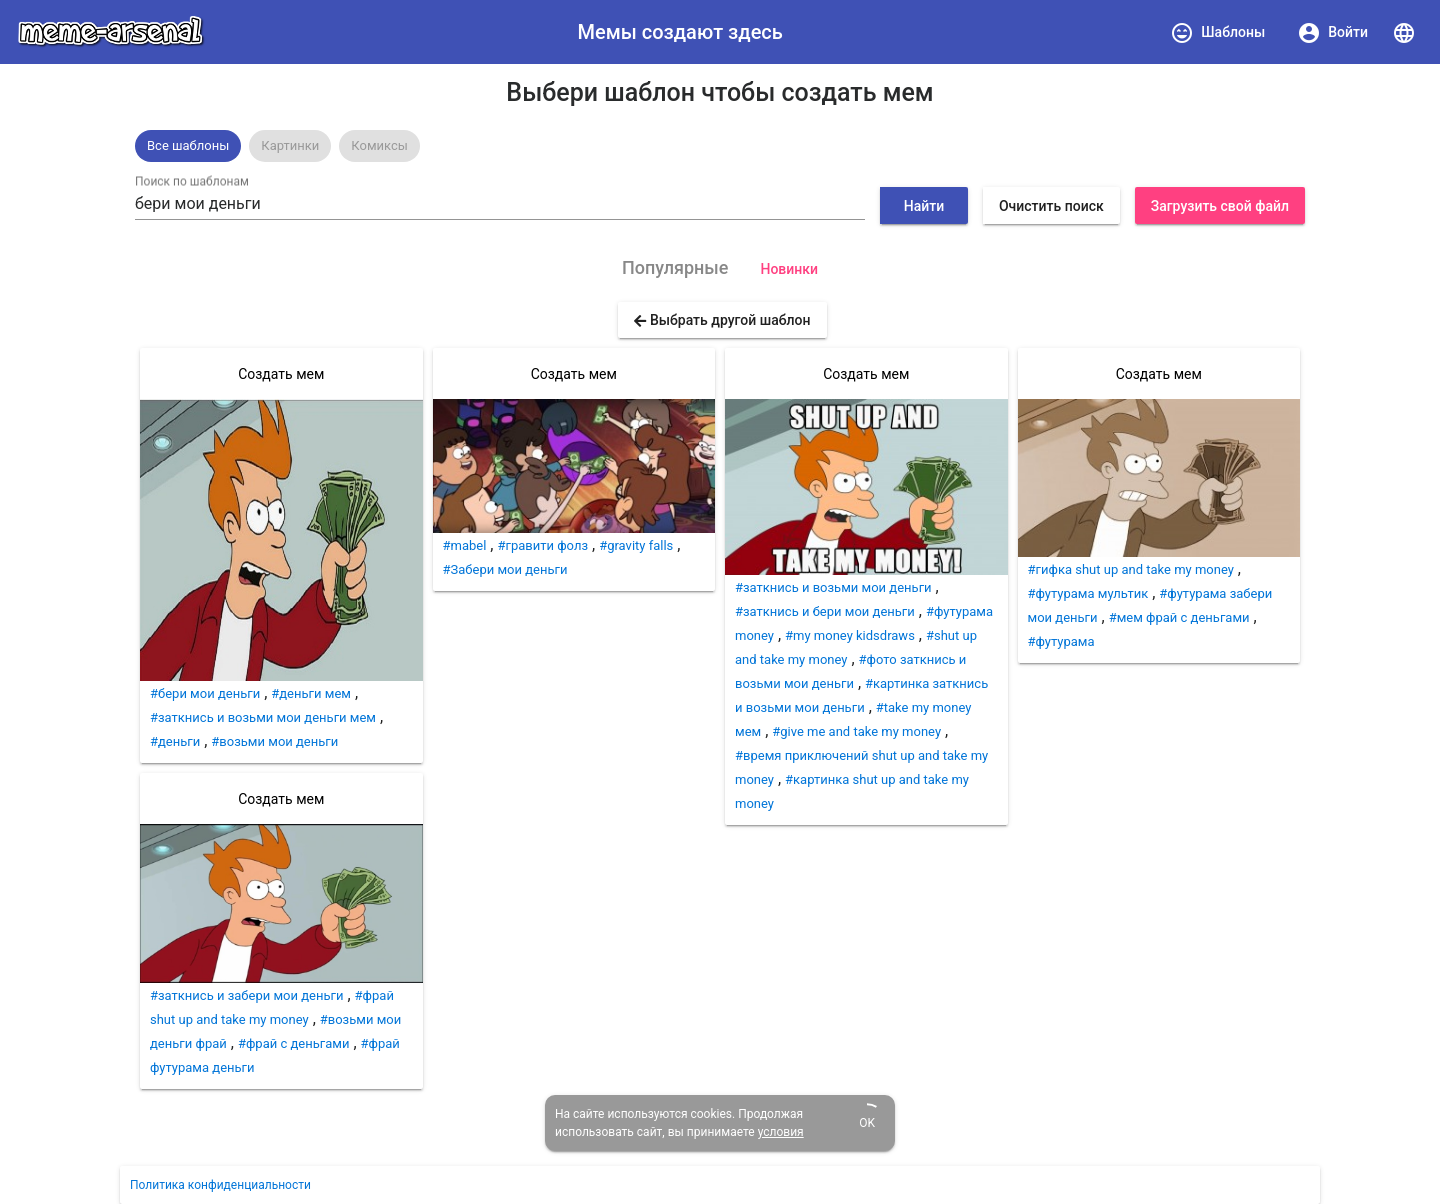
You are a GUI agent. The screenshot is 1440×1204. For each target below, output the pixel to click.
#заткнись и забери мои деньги (247, 995)
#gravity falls (636, 545)
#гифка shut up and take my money (1131, 569)
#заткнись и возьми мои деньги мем (263, 717)
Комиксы (379, 145)
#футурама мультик (1088, 593)
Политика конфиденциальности (220, 1185)
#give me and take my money (856, 731)
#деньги (175, 741)
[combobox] (500, 204)
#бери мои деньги (205, 693)
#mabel (465, 545)
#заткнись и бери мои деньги (825, 611)
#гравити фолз (542, 545)
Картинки (290, 145)
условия (781, 1132)
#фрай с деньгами (294, 1043)
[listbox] (720, 146)
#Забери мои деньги (505, 569)
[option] (188, 146)
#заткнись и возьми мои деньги (833, 587)
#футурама (1061, 641)
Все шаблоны (188, 145)
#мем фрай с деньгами (1179, 617)
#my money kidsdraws (850, 635)
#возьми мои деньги (274, 741)
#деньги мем (311, 693)
